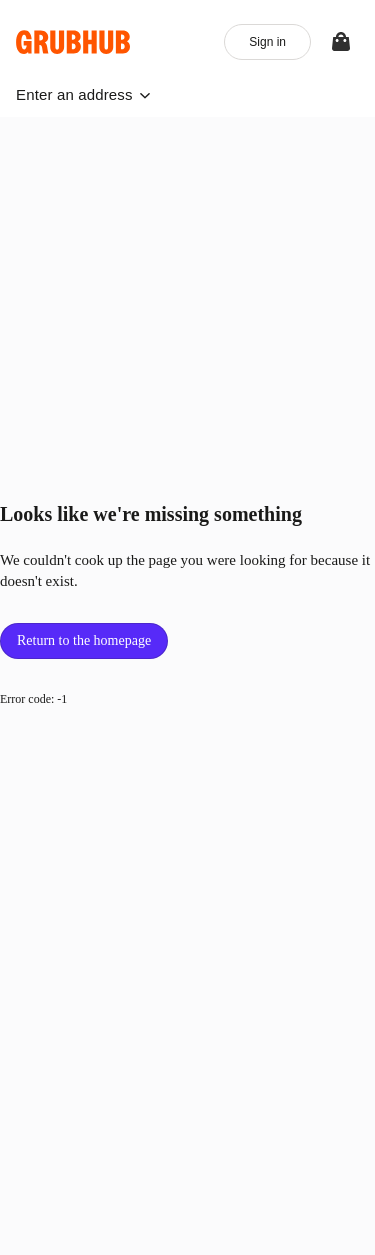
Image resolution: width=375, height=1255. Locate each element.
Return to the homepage (84, 640)
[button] (83, 94)
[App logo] (73, 42)
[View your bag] (341, 42)
